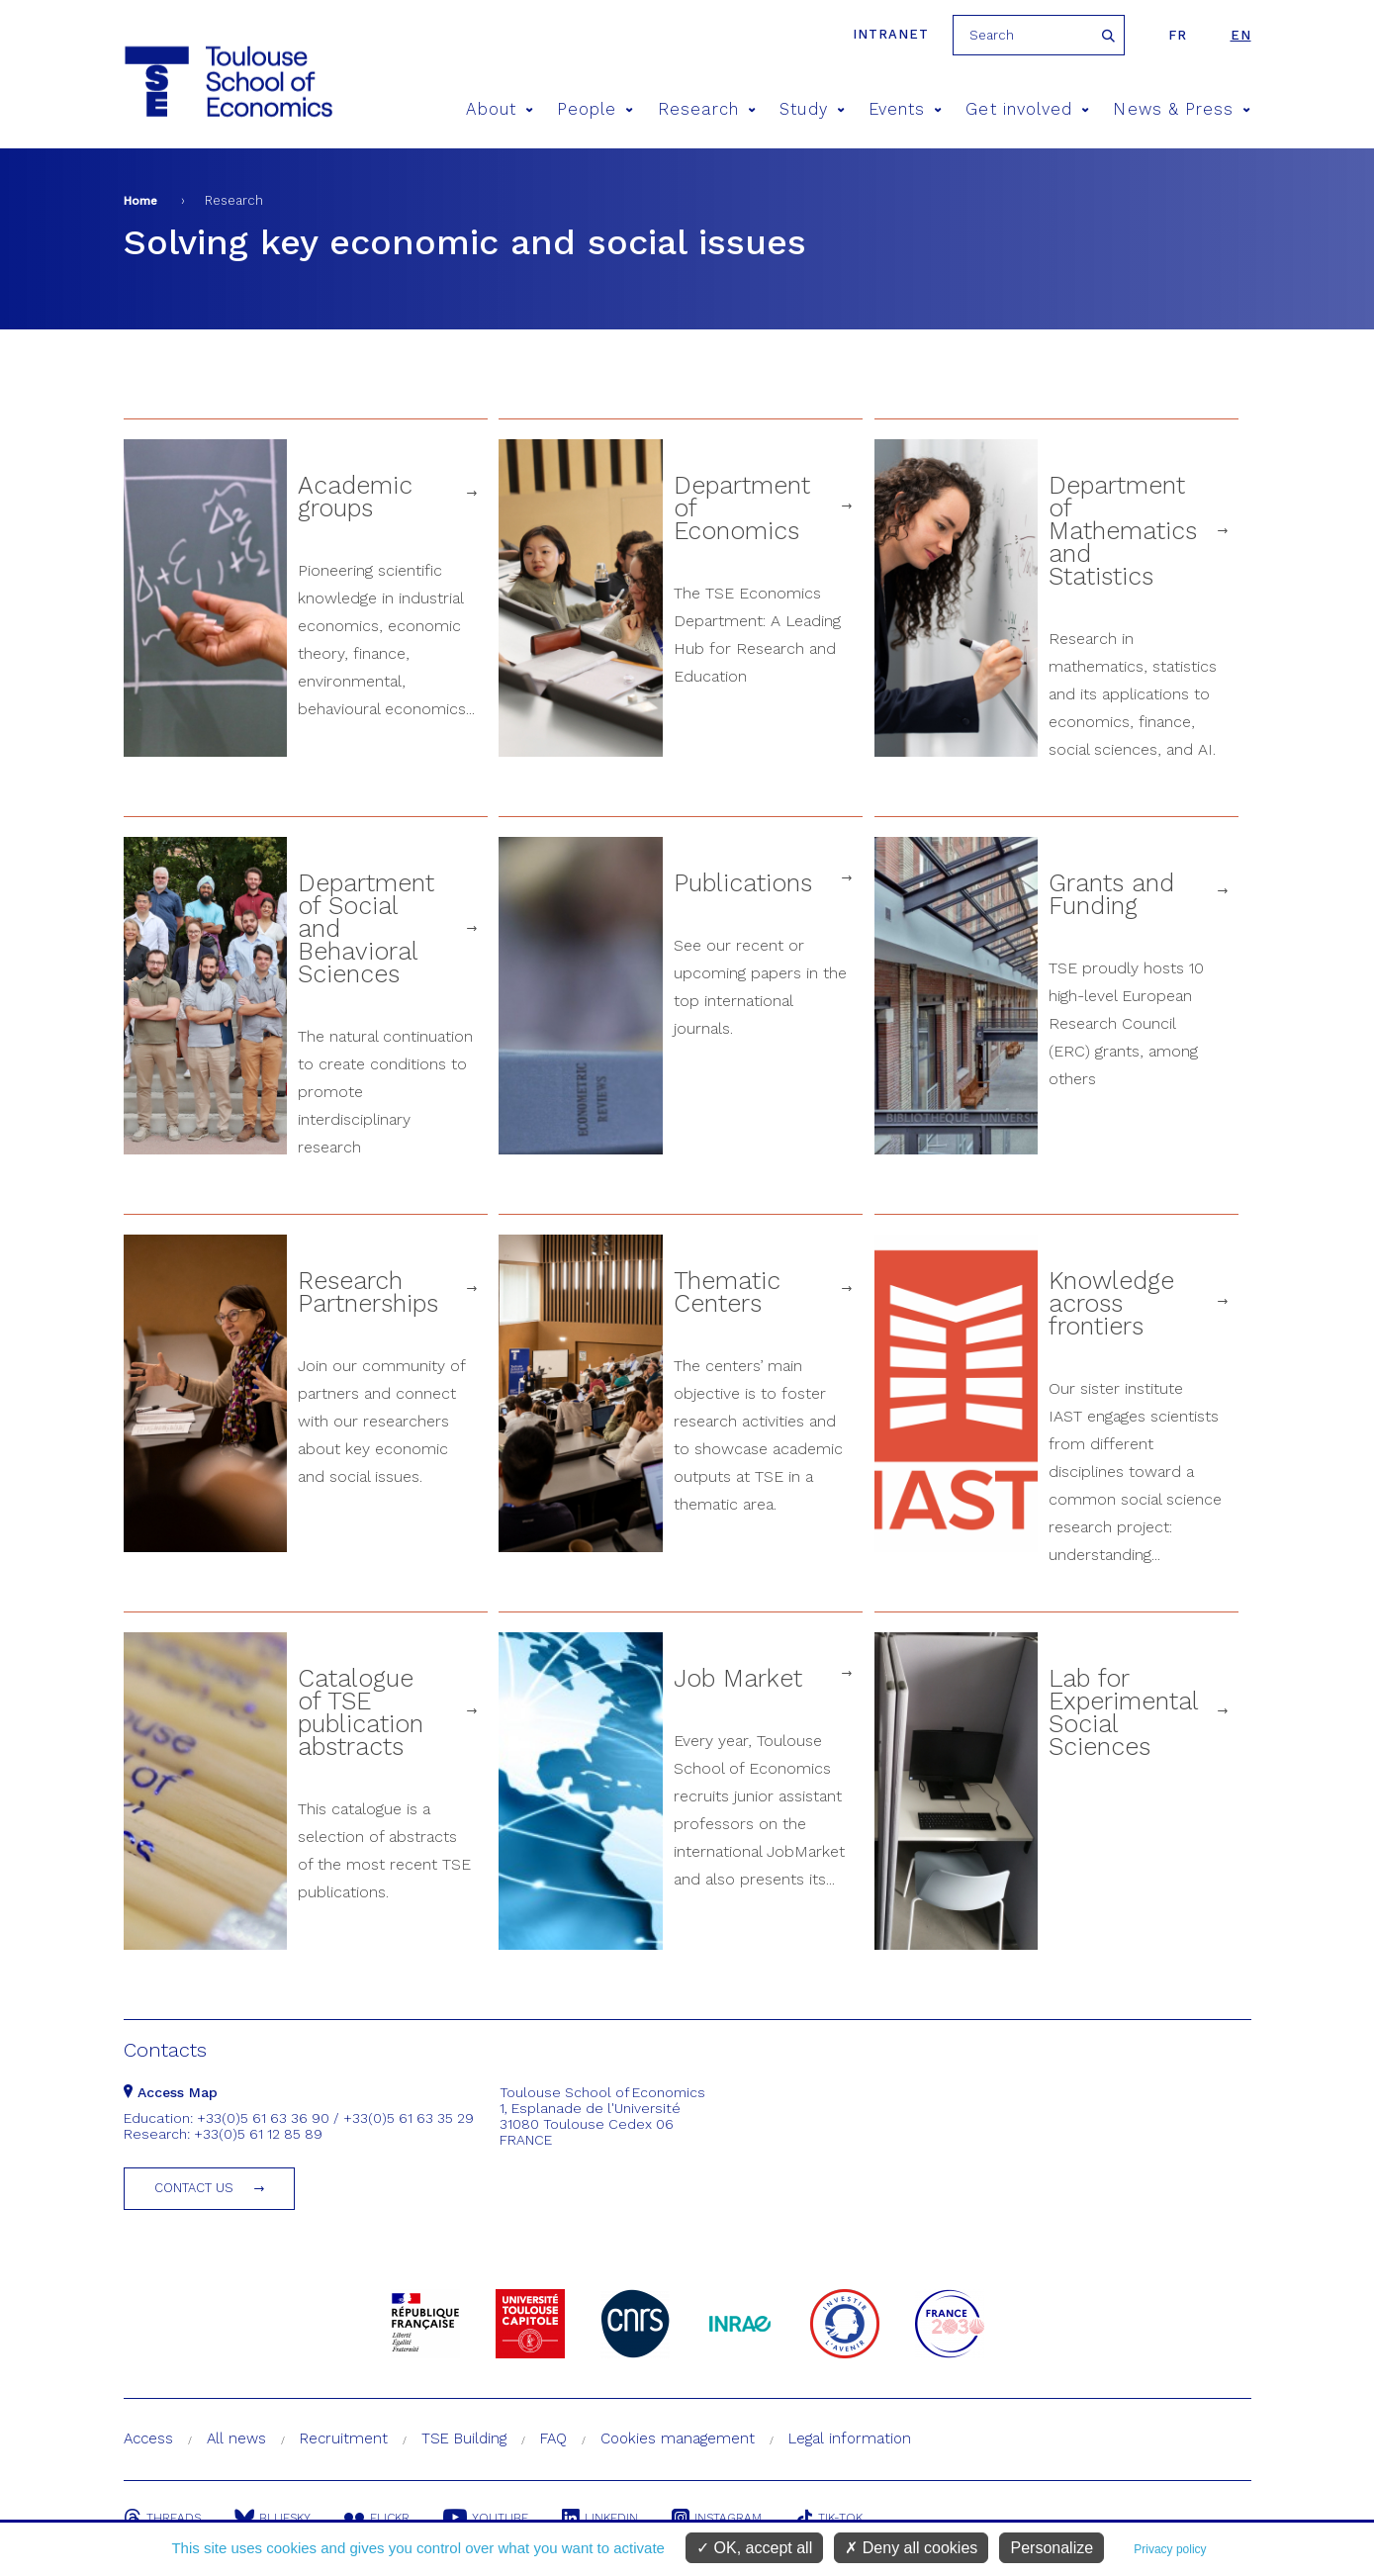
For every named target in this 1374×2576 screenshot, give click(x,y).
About (499, 109)
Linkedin (600, 2518)
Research (707, 109)
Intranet (891, 34)
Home (140, 201)
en (1241, 35)
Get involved (1027, 109)
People (595, 109)
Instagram (717, 2518)
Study (812, 109)
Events (906, 109)
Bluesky (272, 2518)
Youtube (485, 2518)
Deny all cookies (911, 2547)
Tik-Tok (829, 2518)
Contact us (193, 2187)
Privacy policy (1170, 2549)
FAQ (553, 2438)
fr (1177, 35)
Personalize (1051, 2547)
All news (236, 2438)
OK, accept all (754, 2547)
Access (148, 2438)
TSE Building (463, 2438)
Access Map (171, 2092)
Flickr (377, 2518)
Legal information (849, 2438)
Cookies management (677, 2438)
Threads (162, 2518)
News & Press (1181, 109)
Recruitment (344, 2438)
